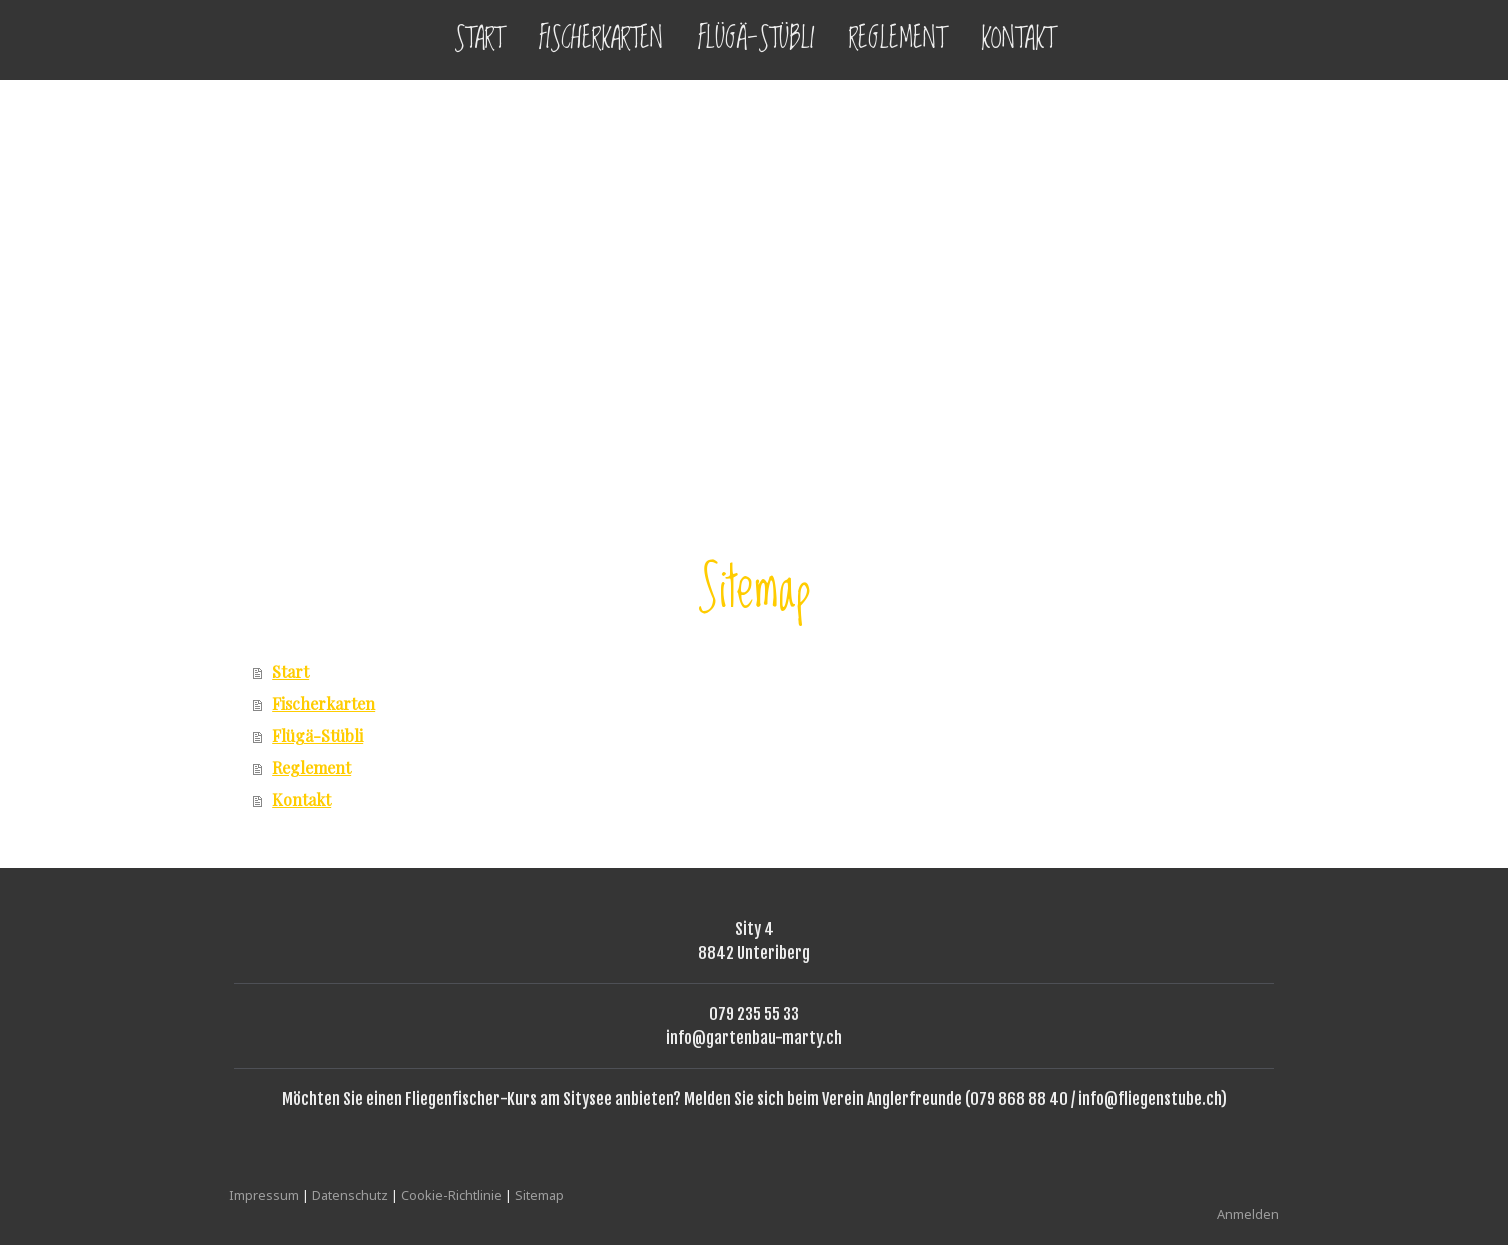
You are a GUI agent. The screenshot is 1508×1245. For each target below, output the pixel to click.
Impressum (264, 1195)
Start (479, 39)
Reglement (897, 39)
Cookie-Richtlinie (451, 1195)
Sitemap (539, 1195)
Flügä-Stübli (756, 39)
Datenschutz (350, 1195)
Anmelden (1248, 1214)
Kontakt (1018, 39)
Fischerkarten (601, 39)
